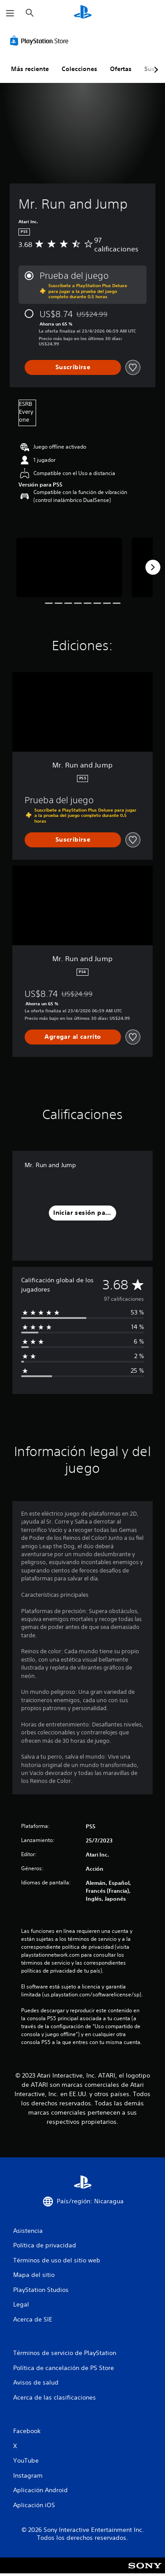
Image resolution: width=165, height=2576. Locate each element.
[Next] (152, 567)
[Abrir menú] (10, 13)
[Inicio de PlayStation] (83, 13)
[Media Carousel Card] (69, 567)
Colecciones (79, 69)
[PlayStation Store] (41, 41)
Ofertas (121, 69)
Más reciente (30, 69)
